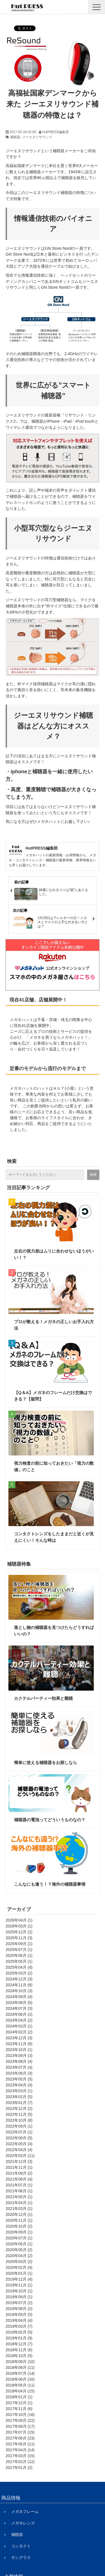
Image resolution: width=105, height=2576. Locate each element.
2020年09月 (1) (19, 2232)
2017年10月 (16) (20, 2414)
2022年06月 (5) (19, 2138)
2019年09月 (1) (19, 2297)
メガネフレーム (25, 2511)
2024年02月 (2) (19, 2032)
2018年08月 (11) (20, 2367)
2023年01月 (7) (19, 2102)
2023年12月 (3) (19, 2038)
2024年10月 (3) (19, 1991)
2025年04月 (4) (19, 1967)
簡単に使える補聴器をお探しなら (45, 1762)
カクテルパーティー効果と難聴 (43, 1698)
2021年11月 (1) (19, 2167)
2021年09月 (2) (19, 2173)
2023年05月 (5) (19, 2079)
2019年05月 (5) (19, 2314)
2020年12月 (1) (19, 2214)
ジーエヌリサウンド (37, 137)
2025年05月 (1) (19, 1961)
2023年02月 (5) (19, 2096)
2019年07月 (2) (19, 2302)
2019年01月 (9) (19, 2338)
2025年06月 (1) (19, 1955)
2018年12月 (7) (19, 2344)
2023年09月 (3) (19, 2055)
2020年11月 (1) (19, 2220)
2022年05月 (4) (19, 2144)
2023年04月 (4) (19, 2085)
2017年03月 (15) (20, 2456)
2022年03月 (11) (20, 2155)
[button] (96, 7)
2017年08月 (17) (20, 2426)
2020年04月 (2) (19, 2255)
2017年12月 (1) (19, 2403)
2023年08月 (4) (19, 2061)
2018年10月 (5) (19, 2355)
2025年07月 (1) (19, 1949)
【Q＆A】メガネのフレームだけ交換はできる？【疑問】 (53, 1395)
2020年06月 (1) (19, 2244)
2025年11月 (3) (19, 1938)
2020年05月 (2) (19, 2250)
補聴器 (15, 137)
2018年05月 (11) (20, 2385)
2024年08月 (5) (19, 2002)
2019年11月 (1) (19, 2285)
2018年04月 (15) (20, 2391)
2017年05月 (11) (20, 2444)
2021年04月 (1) (19, 2202)
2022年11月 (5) (19, 2114)
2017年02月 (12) (20, 2461)
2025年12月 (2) (19, 1932)
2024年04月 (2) (19, 2020)
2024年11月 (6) (19, 1985)
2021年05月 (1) (19, 2197)
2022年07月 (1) (19, 2132)
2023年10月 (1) (19, 2049)
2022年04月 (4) (19, 2149)
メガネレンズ (23, 2523)
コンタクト (21, 2546)
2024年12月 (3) (19, 1979)
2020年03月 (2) (19, 2261)
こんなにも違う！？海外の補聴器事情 (49, 1884)
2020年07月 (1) (19, 2238)
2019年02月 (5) (19, 2332)
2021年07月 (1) (19, 2185)
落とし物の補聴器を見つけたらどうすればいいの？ (54, 1630)
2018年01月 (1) (19, 2397)
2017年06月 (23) (20, 2438)
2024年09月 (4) (19, 1996)
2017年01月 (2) (19, 2467)
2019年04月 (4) (19, 2320)
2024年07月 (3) (19, 2008)
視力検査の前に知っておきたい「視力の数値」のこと (54, 1466)
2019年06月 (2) (19, 2308)
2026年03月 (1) (19, 1926)
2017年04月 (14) (20, 2450)
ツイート (22, 25)
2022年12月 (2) (19, 2108)
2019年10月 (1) (19, 2291)
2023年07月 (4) (19, 2067)
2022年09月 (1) (19, 2126)
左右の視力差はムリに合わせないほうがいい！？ (54, 1254)
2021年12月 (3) (19, 2161)
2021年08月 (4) (19, 2179)
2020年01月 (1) (19, 2273)
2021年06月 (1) (19, 2191)
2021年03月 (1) (19, 2208)
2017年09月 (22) (20, 2420)
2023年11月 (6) (19, 2044)
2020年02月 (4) (19, 2267)
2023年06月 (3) (19, 2073)
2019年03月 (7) (19, 2326)
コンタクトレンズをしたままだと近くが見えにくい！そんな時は (54, 1537)
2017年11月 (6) (19, 2408)
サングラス (21, 2557)
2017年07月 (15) (20, 2432)
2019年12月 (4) (19, 2279)
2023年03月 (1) (19, 2091)
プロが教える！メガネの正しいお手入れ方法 (54, 1324)
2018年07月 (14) (20, 2373)
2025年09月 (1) (19, 1943)
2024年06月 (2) (19, 2014)
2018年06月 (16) (20, 2379)
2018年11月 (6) (19, 2350)
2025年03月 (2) (19, 1973)
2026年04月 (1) (19, 1920)
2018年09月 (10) (20, 2361)
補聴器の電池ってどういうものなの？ (49, 1819)
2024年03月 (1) (19, 2026)
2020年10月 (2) (19, 2226)
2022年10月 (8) (19, 2120)
